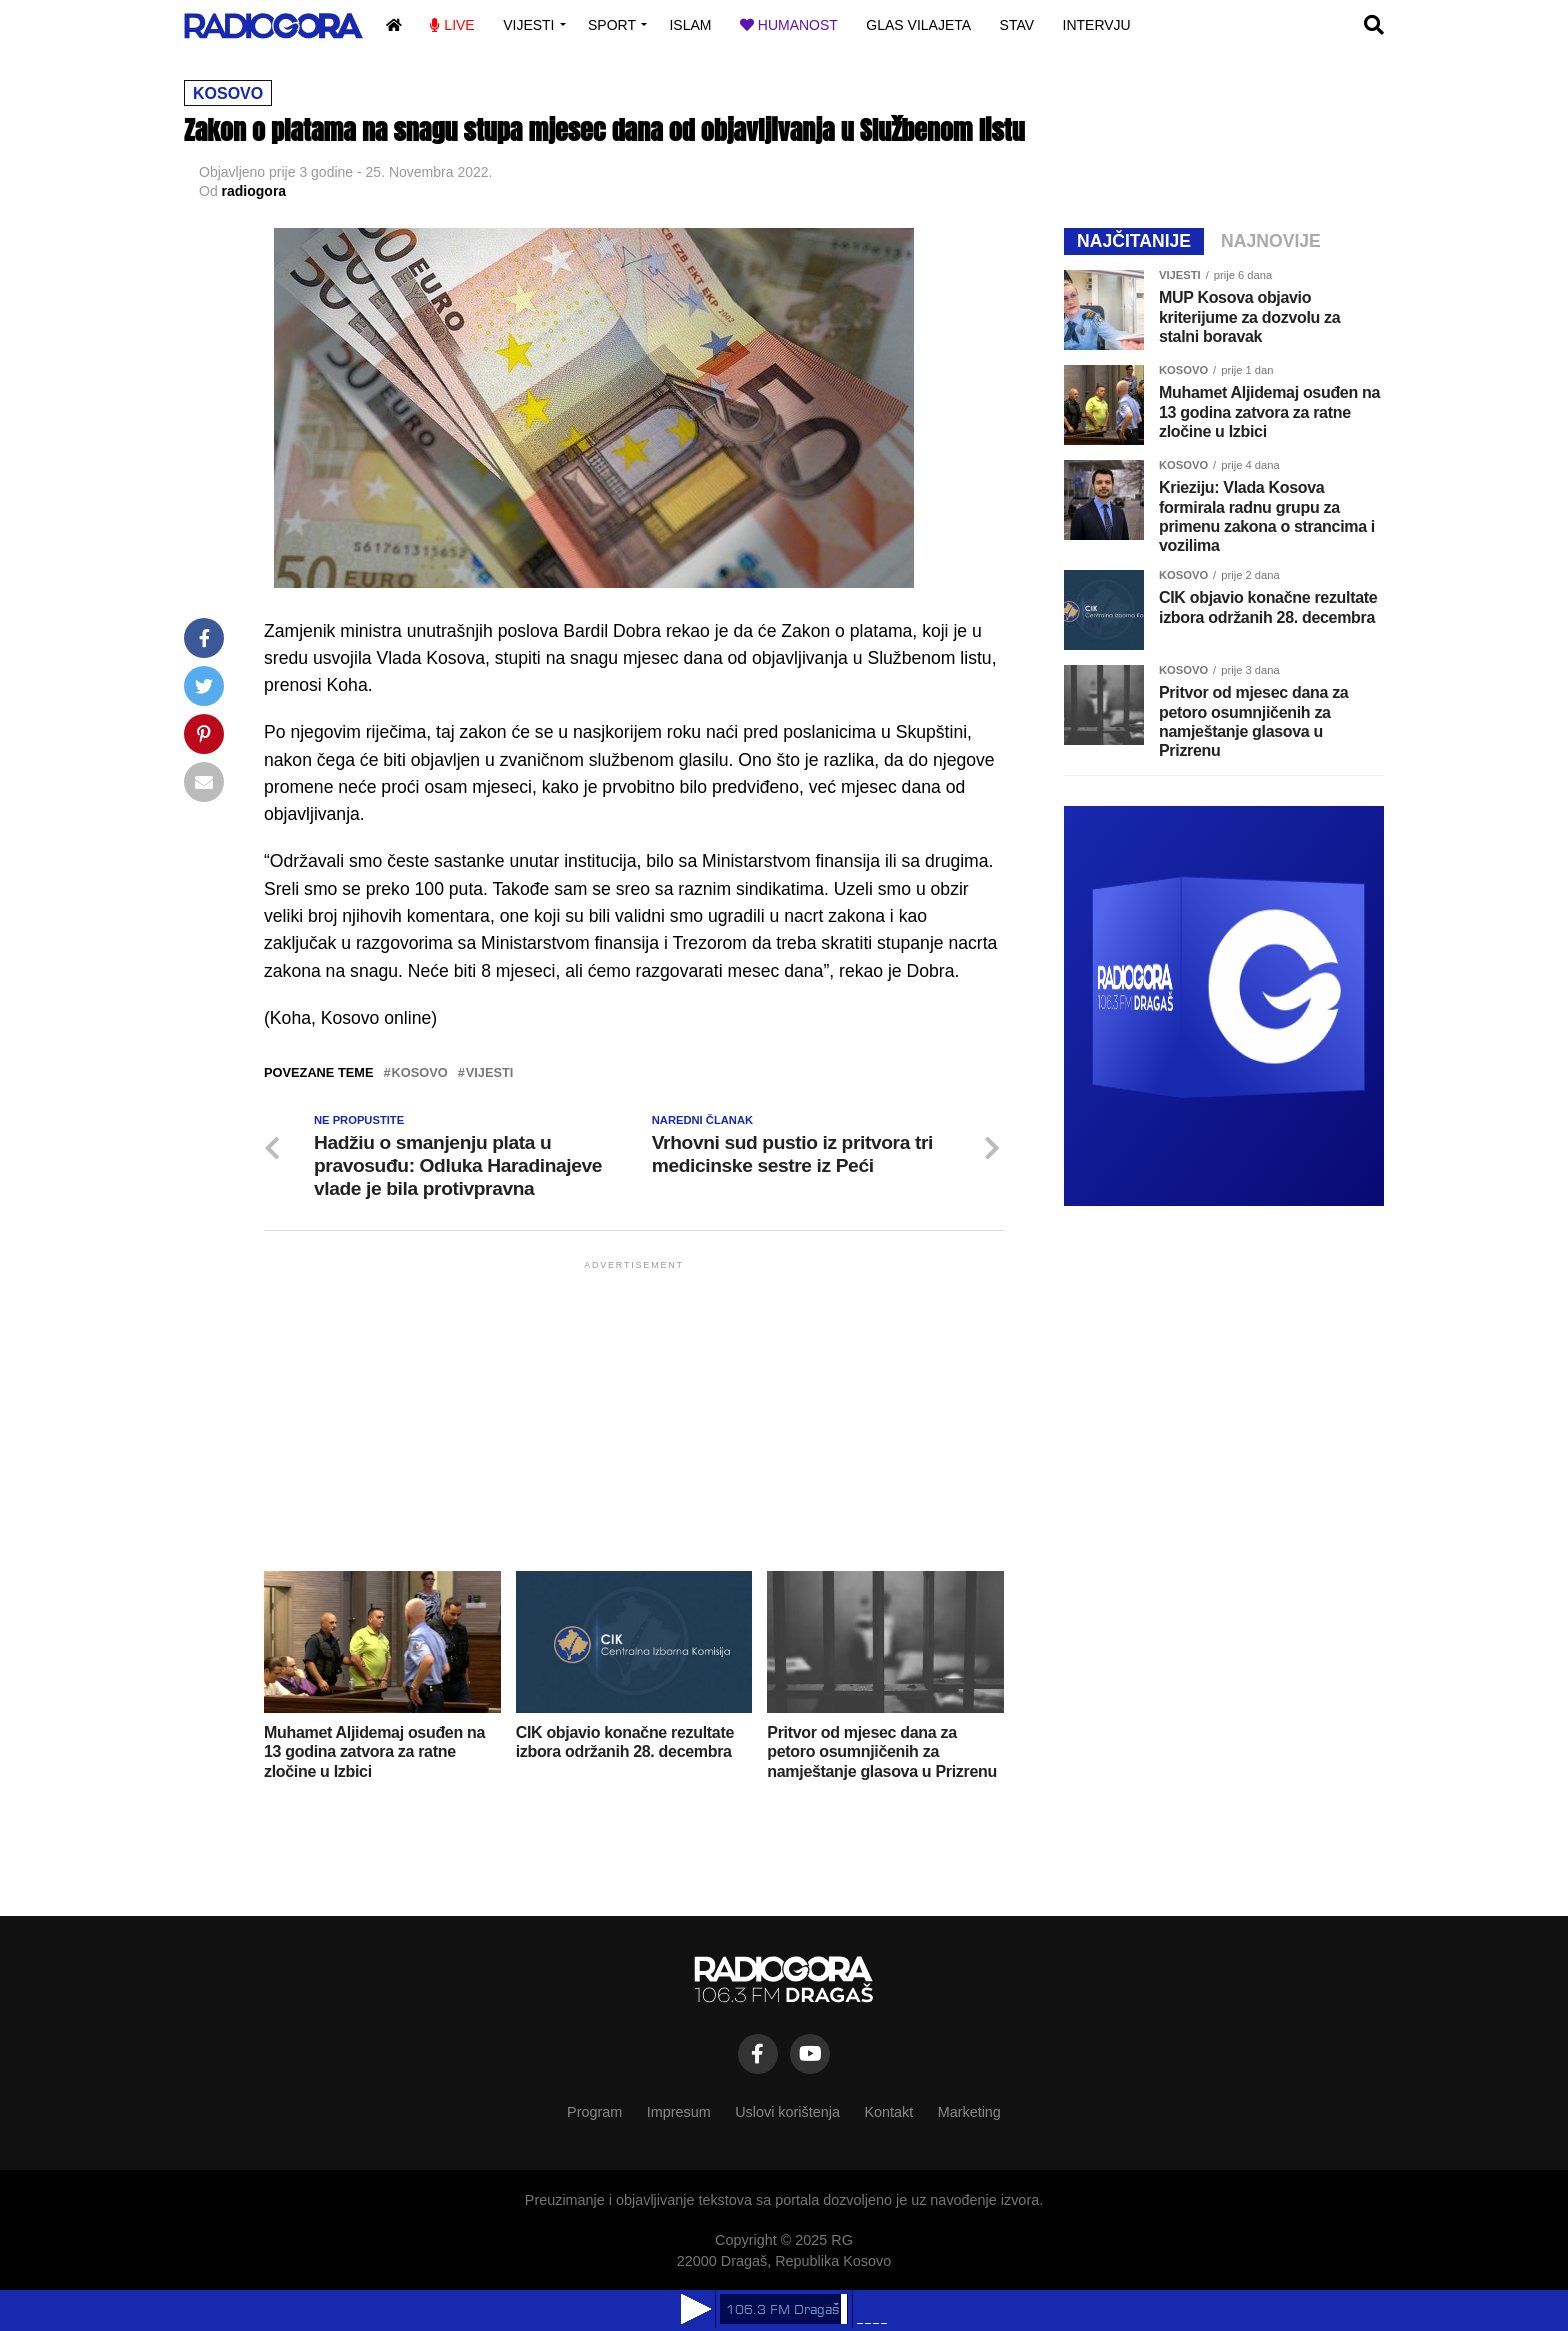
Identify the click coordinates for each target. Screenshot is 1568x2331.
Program (594, 2112)
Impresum (679, 2112)
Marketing (969, 2112)
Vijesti (528, 25)
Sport (612, 25)
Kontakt (888, 2112)
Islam (690, 25)
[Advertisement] (634, 1414)
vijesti (490, 1073)
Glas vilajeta (918, 25)
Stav (1017, 25)
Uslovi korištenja (787, 2112)
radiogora (254, 191)
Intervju (1097, 25)
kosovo (420, 1073)
